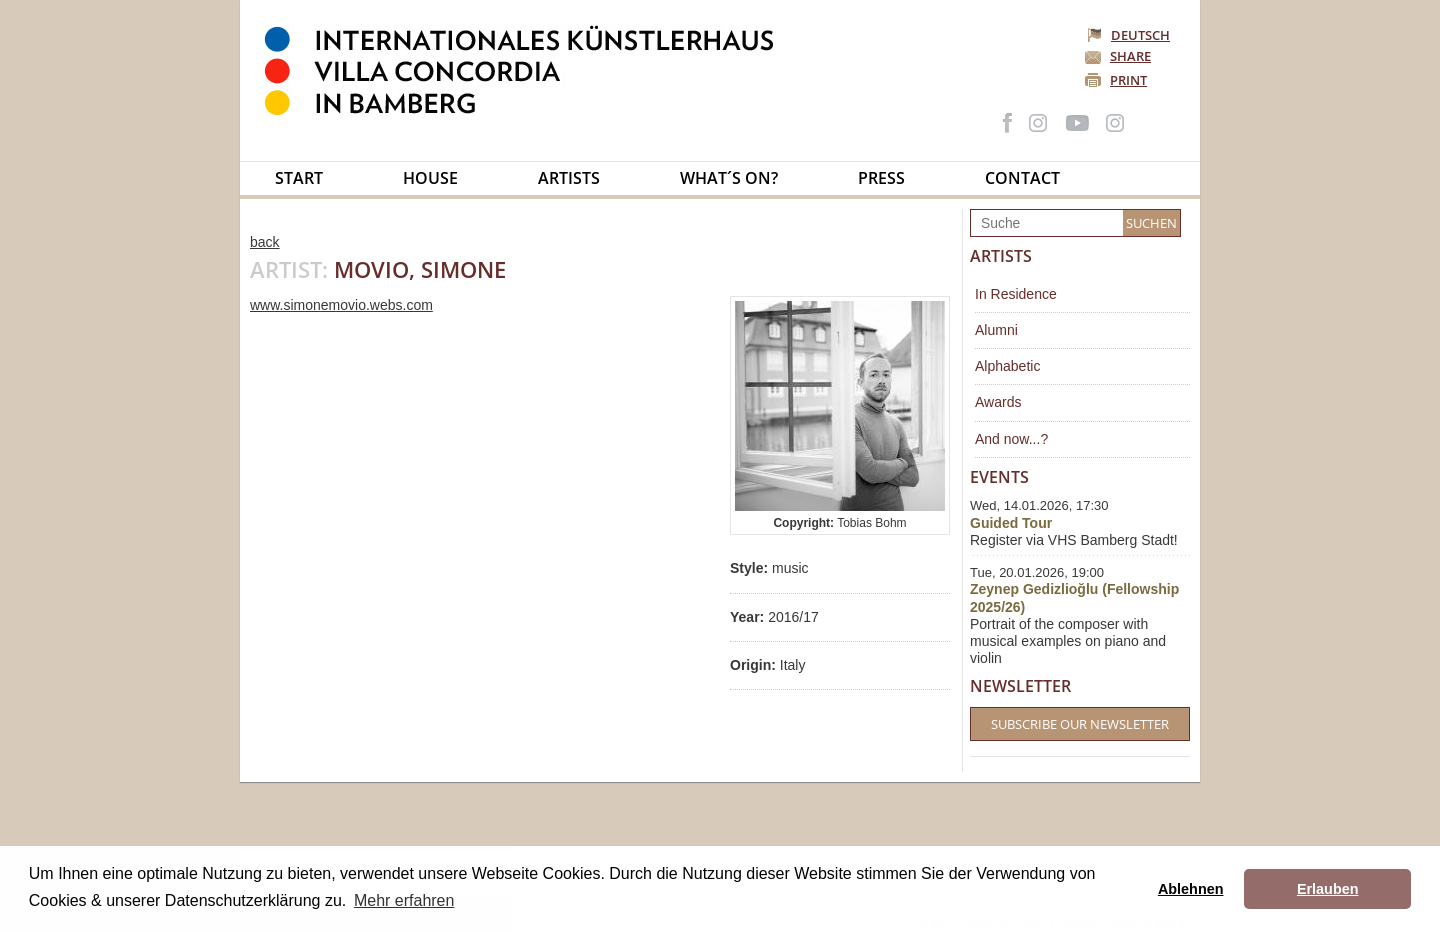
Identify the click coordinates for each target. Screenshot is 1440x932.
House (430, 178)
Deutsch (1130, 35)
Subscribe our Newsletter (1080, 724)
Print (1128, 80)
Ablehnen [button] (1191, 889)
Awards (998, 402)
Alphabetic (1007, 366)
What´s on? (729, 178)
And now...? (1011, 439)
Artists (569, 178)
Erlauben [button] (1328, 889)
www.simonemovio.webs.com (341, 305)
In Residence (1016, 294)
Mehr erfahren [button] (404, 900)
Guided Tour (1011, 523)
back (265, 242)
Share (1130, 56)
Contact (1022, 178)
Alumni (996, 330)
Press (881, 178)
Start (299, 178)
